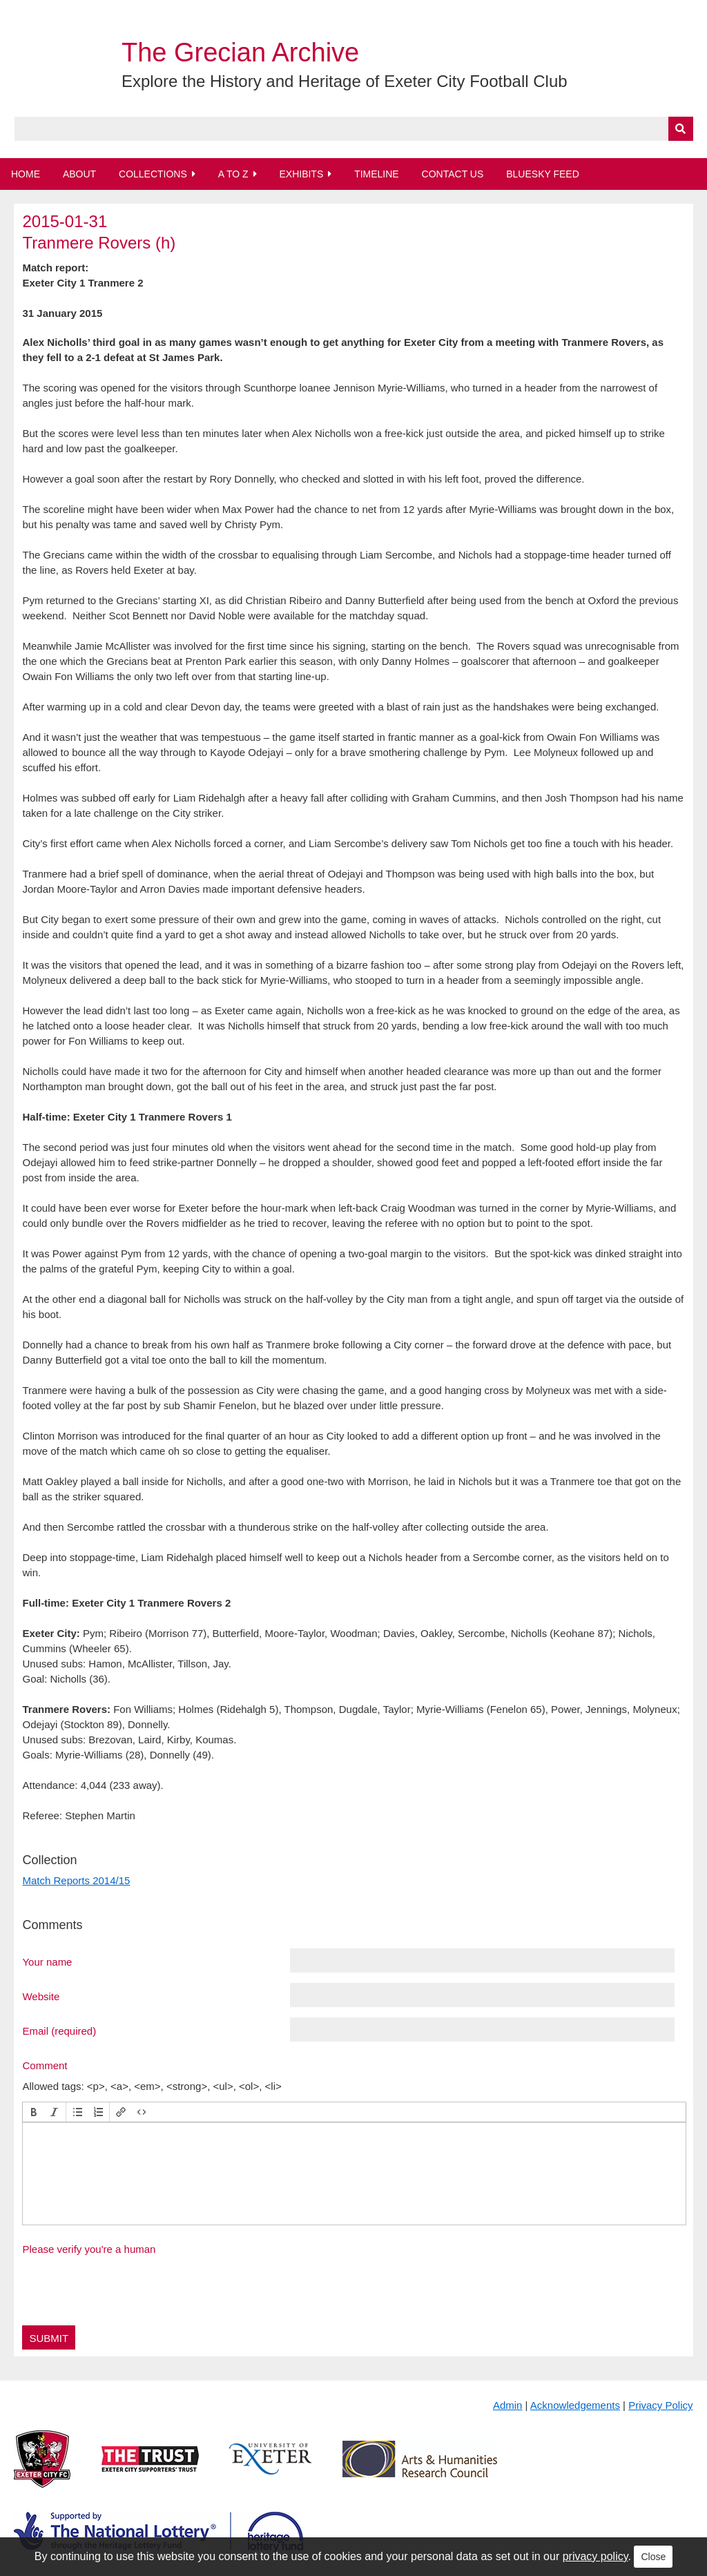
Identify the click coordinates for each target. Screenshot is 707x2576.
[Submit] (680, 129)
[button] (33, 2112)
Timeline (376, 174)
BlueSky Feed (542, 174)
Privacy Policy (660, 2405)
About (79, 174)
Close (653, 2556)
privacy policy (595, 2556)
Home (25, 174)
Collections (153, 174)
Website (40, 1996)
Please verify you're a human (88, 2249)
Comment (44, 2065)
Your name (47, 1961)
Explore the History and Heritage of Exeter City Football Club (345, 81)
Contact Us (453, 174)
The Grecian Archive (240, 52)
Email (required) (59, 2030)
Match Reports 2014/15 (76, 1880)
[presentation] (34, 2112)
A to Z (233, 174)
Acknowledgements (575, 2405)
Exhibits (301, 174)
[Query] (353, 129)
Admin (508, 2405)
